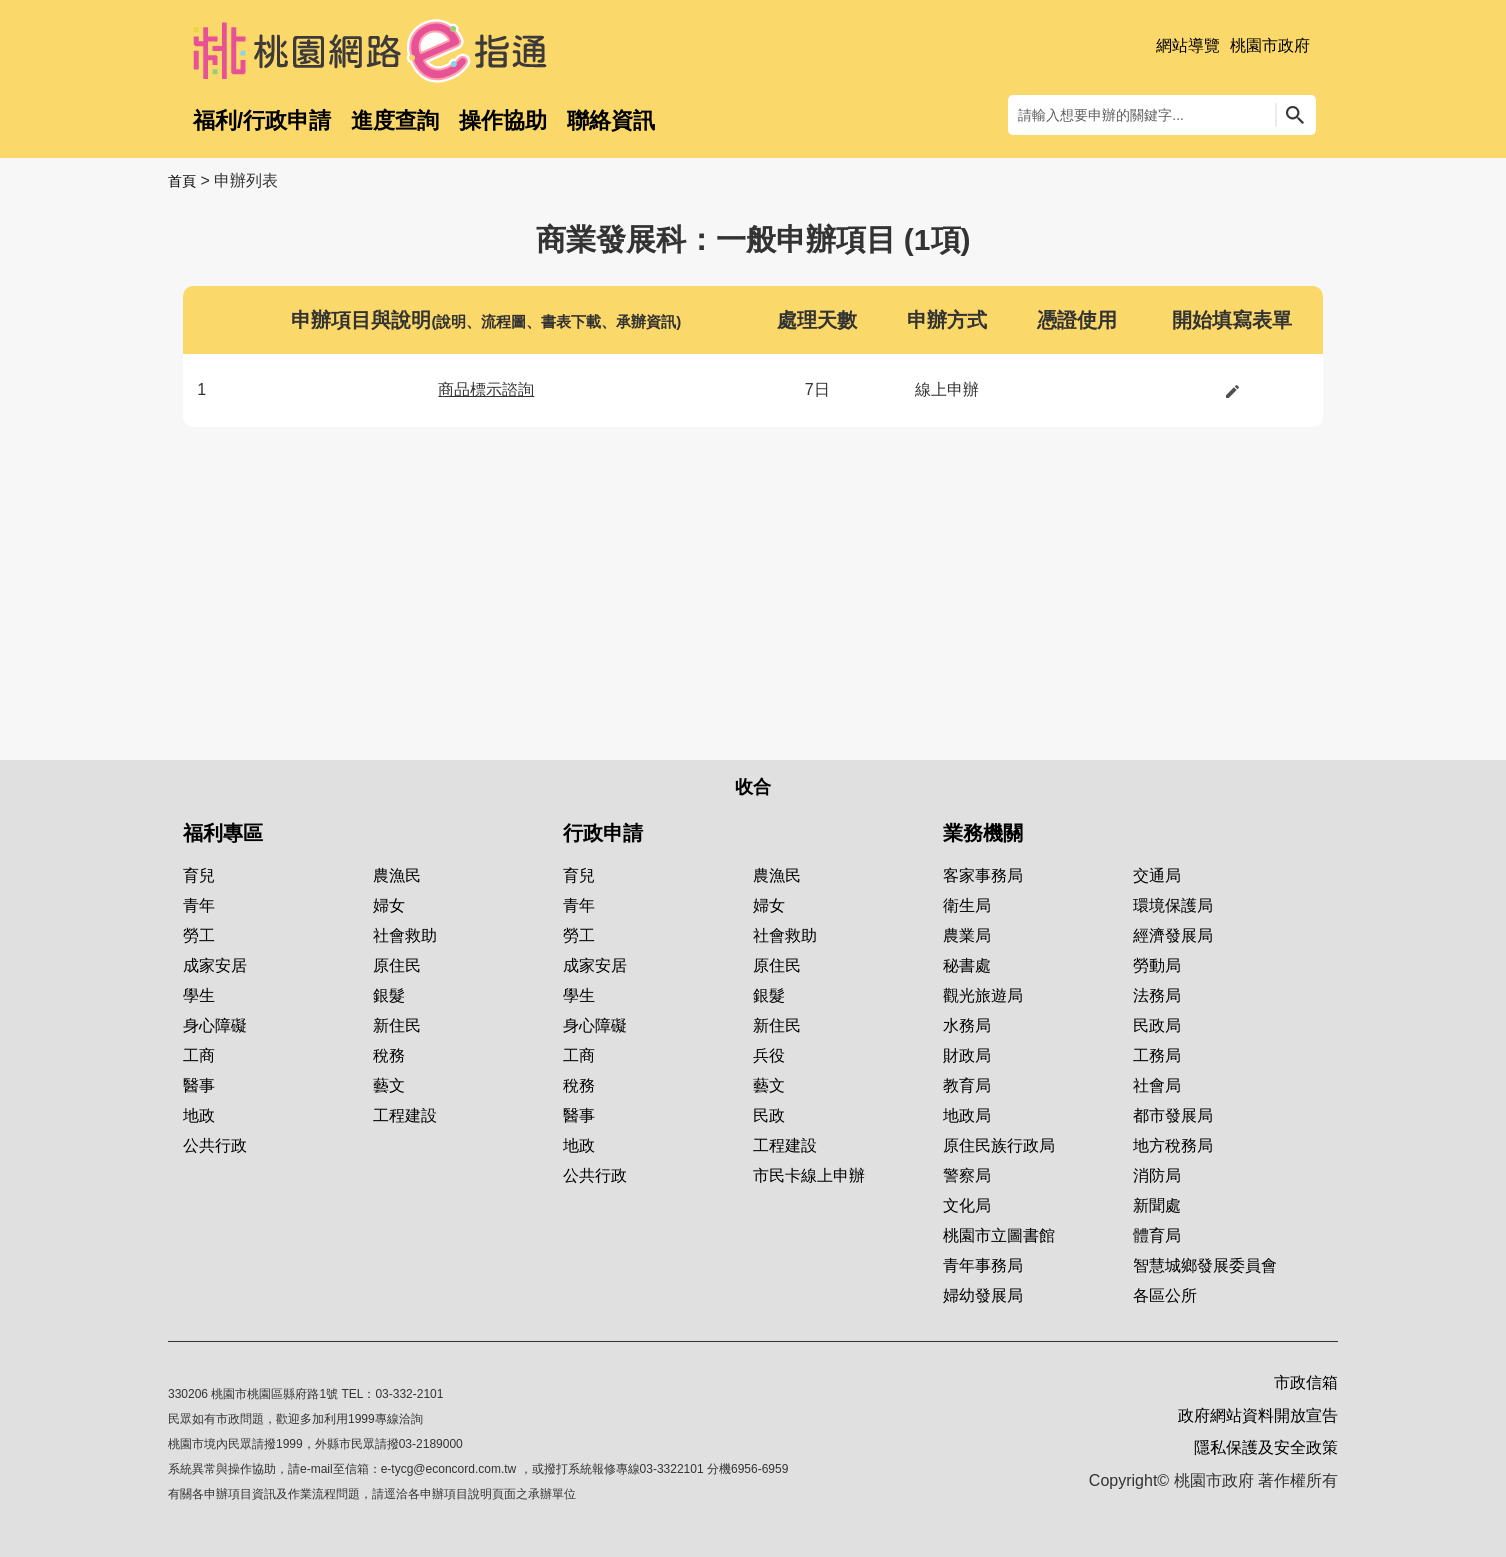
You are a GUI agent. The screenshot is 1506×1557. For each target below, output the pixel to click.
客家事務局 (983, 875)
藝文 (389, 1085)
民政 (769, 1115)
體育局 (1157, 1235)
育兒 (199, 875)
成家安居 (215, 965)
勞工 (199, 935)
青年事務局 (983, 1265)
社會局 (1157, 1085)
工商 (199, 1055)
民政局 (1157, 1025)
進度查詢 (395, 120)
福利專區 (223, 833)
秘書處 (967, 965)
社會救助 (405, 935)
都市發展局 (1173, 1115)
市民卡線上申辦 (809, 1175)
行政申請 (603, 833)
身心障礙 (215, 1025)
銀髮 (389, 995)
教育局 (967, 1085)
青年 (199, 905)
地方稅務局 (1173, 1145)
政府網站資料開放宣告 (1258, 1415)
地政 (199, 1115)
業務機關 (983, 833)
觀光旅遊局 (983, 995)
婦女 (389, 905)
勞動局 (1157, 965)
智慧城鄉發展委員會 (1205, 1265)
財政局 (967, 1055)
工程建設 (405, 1115)
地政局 (967, 1115)
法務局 (1157, 995)
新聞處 (1157, 1205)
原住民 (397, 965)
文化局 (967, 1205)
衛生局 (967, 905)
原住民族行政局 (999, 1145)
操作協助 (503, 120)
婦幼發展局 (983, 1295)
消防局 (1157, 1175)
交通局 (1157, 875)
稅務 (389, 1055)
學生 (199, 995)
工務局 (1157, 1055)
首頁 (182, 181)
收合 (753, 787)
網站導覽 (1188, 45)
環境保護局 (1173, 905)
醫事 (199, 1085)
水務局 (967, 1025)
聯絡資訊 (611, 120)
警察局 (967, 1175)
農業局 (967, 935)
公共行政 (215, 1145)
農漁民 (397, 875)
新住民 (397, 1025)
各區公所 (1165, 1295)
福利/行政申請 (262, 120)
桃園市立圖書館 (999, 1235)
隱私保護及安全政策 (1266, 1447)
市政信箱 (1306, 1382)
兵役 (769, 1055)
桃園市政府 (1270, 45)
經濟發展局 (1173, 935)
